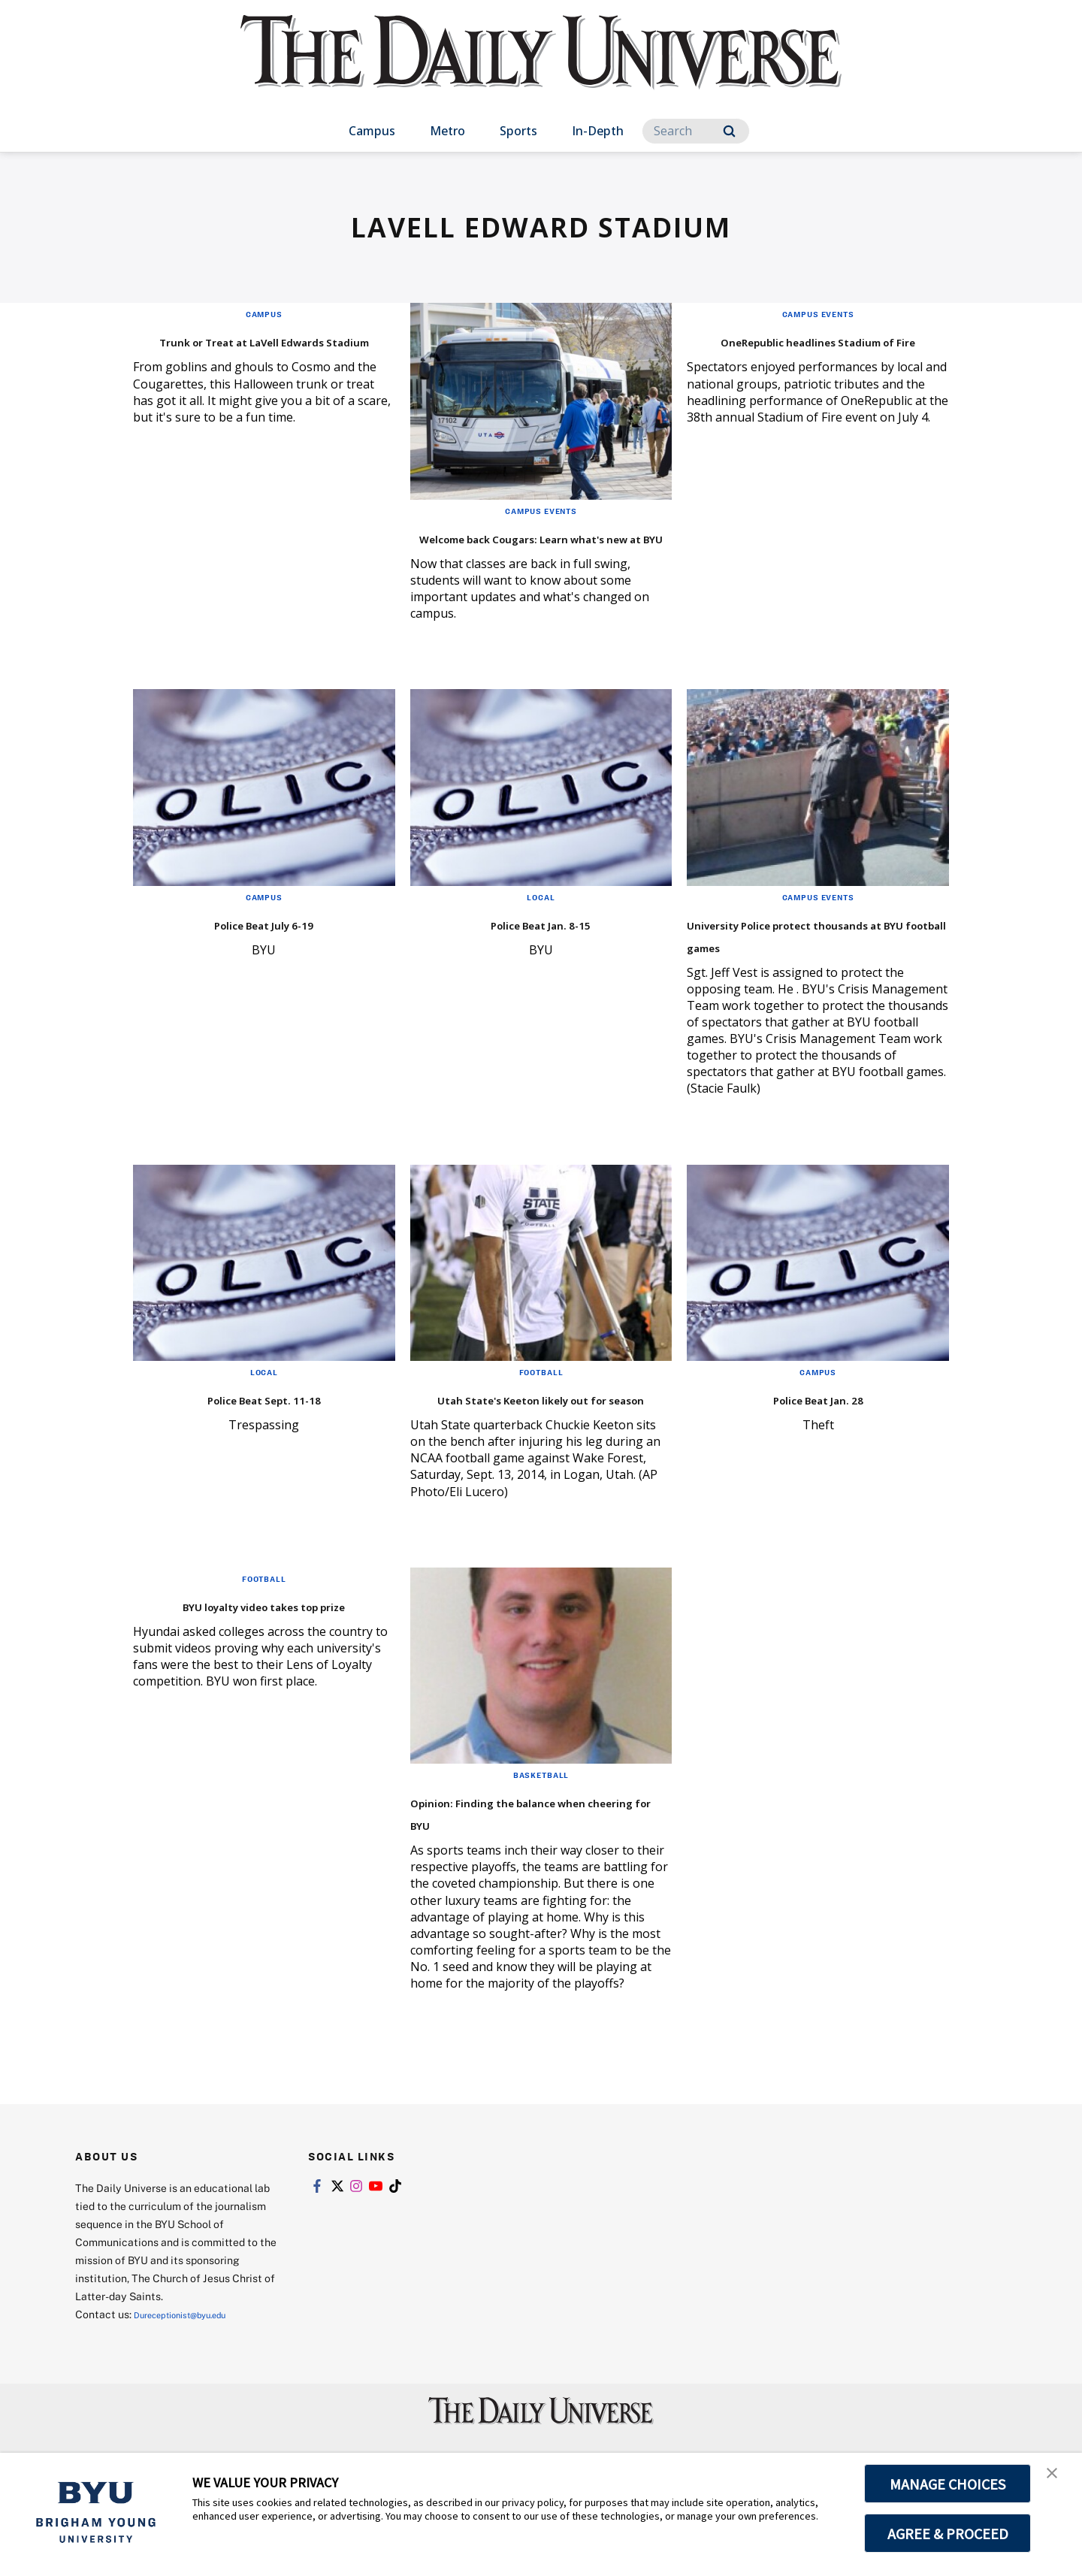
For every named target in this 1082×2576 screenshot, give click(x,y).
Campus (372, 130)
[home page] (541, 67)
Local (541, 919)
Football (541, 1416)
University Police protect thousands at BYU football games (803, 967)
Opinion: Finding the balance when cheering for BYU (537, 1879)
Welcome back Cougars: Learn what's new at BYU (521, 547)
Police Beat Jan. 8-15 (541, 945)
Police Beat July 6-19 (264, 945)
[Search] (696, 131)
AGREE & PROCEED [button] (948, 2533)
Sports (518, 130)
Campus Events (541, 510)
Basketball (541, 1842)
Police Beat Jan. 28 (818, 1442)
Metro (447, 130)
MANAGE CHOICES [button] (948, 2483)
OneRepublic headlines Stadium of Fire (788, 350)
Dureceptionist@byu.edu (194, 2381)
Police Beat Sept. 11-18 (264, 1442)
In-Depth (598, 130)
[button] (1057, 2480)
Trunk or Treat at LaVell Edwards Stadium (238, 350)
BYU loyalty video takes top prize (253, 1683)
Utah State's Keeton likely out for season (524, 1453)
